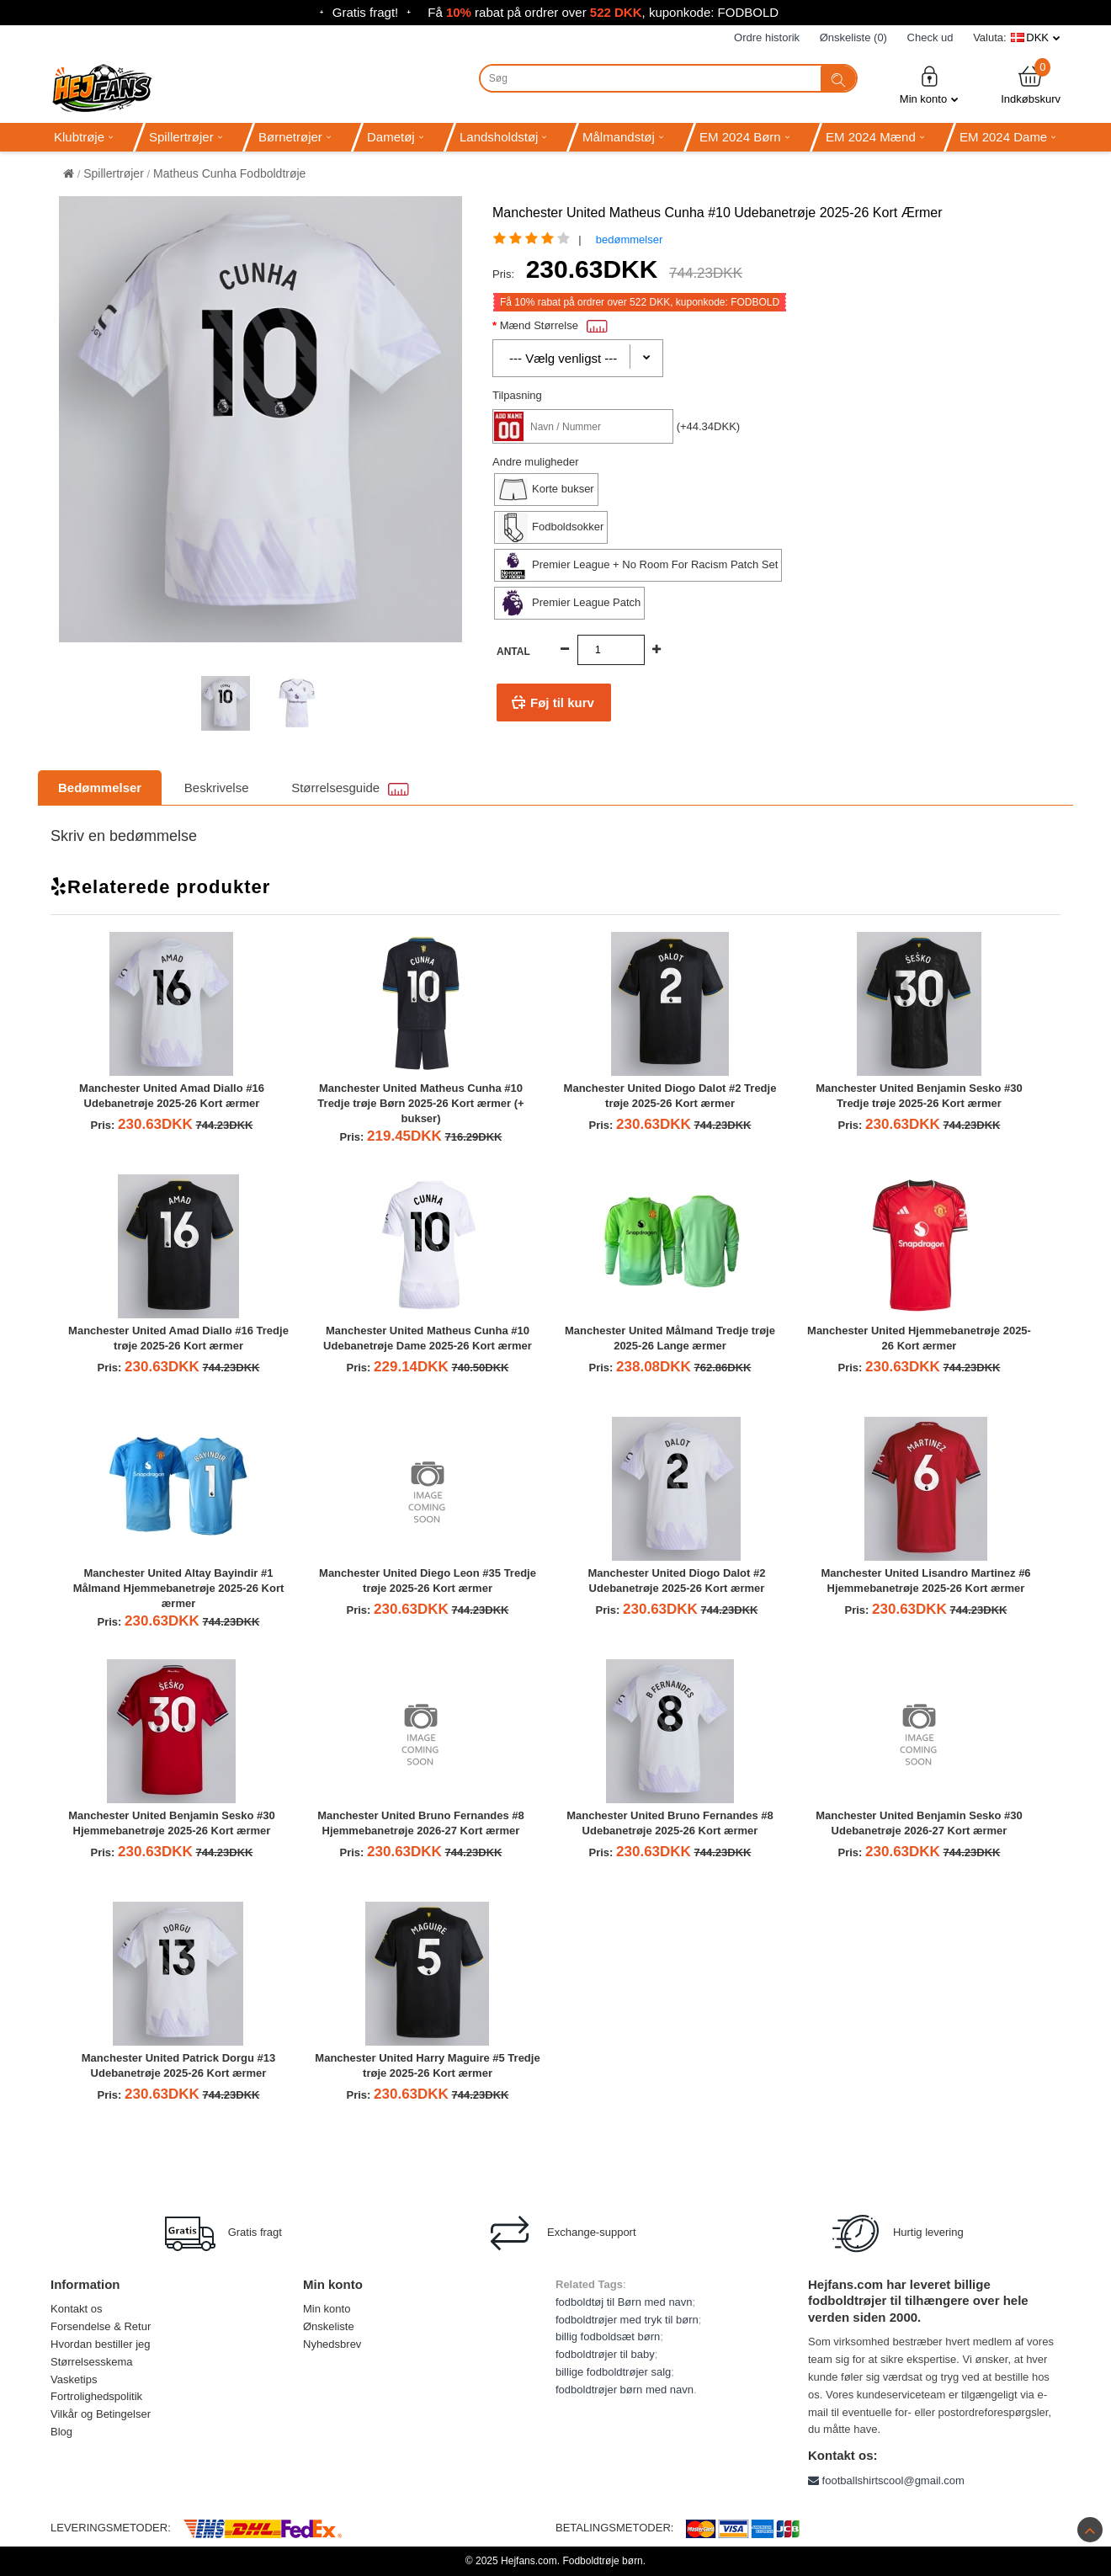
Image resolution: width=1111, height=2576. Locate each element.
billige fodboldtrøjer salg (613, 2372)
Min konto (929, 84)
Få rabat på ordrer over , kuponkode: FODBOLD (603, 12)
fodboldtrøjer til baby (605, 2354)
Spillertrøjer (113, 173)
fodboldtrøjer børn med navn (625, 2389)
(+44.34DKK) (709, 426)
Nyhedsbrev (332, 2344)
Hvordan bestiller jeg (100, 2344)
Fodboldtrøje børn (602, 2561)
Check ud (930, 37)
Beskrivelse (216, 787)
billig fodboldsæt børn (608, 2336)
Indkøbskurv (1030, 84)
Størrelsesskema (91, 2361)
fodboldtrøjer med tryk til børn (627, 2319)
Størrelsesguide (350, 788)
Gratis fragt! (365, 12)
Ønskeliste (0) (853, 37)
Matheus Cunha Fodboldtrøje (229, 173)
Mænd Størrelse (554, 325)
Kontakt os (76, 2308)
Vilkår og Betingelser (100, 2414)
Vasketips (73, 2379)
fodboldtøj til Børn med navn (624, 2302)
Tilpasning (517, 395)
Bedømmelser (99, 787)
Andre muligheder (535, 461)
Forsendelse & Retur (100, 2326)
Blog (61, 2431)
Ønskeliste (328, 2326)
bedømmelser (629, 239)
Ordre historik (767, 37)
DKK (1037, 37)
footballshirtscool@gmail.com (886, 2480)
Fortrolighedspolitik (96, 2396)
